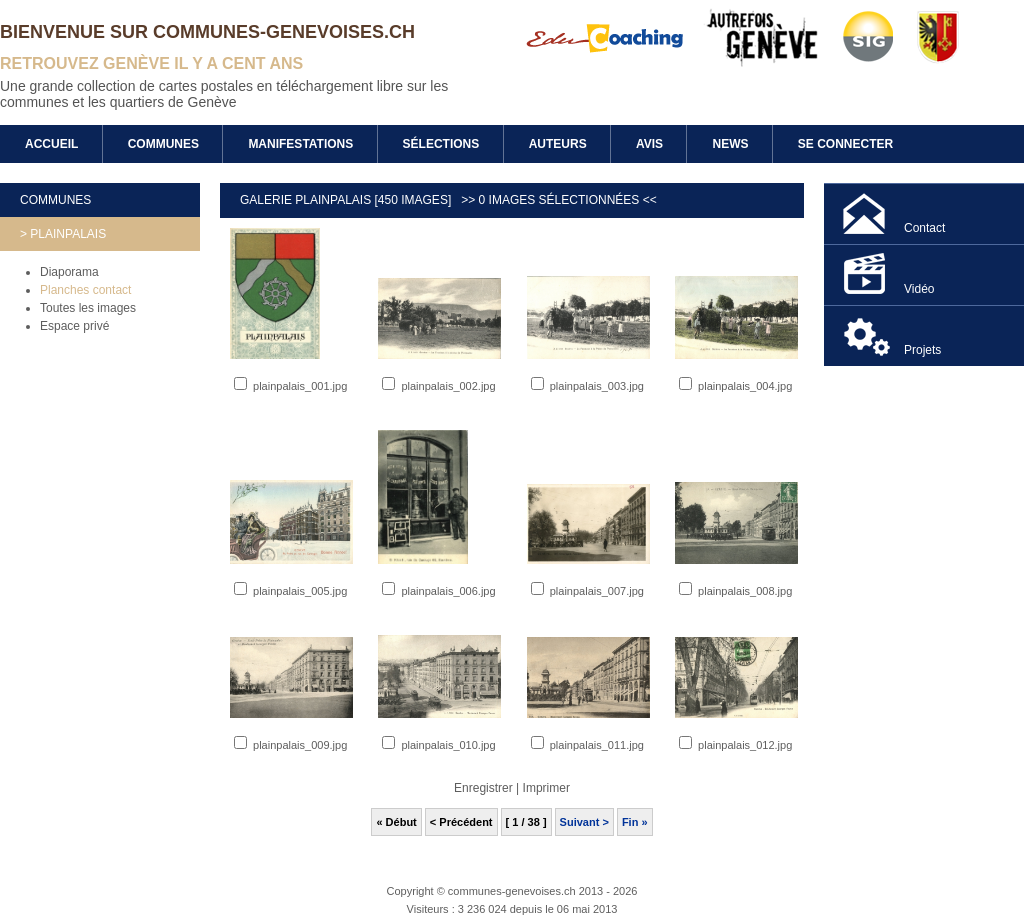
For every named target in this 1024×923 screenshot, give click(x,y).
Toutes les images (88, 308)
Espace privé (74, 326)
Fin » (635, 822)
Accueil (51, 144)
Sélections (441, 144)
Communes (163, 144)
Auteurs (558, 144)
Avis (649, 144)
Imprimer (546, 788)
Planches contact (85, 290)
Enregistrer (483, 788)
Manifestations (300, 144)
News (730, 144)
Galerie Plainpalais (307, 200)
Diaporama (69, 272)
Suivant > (584, 822)
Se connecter (845, 144)
